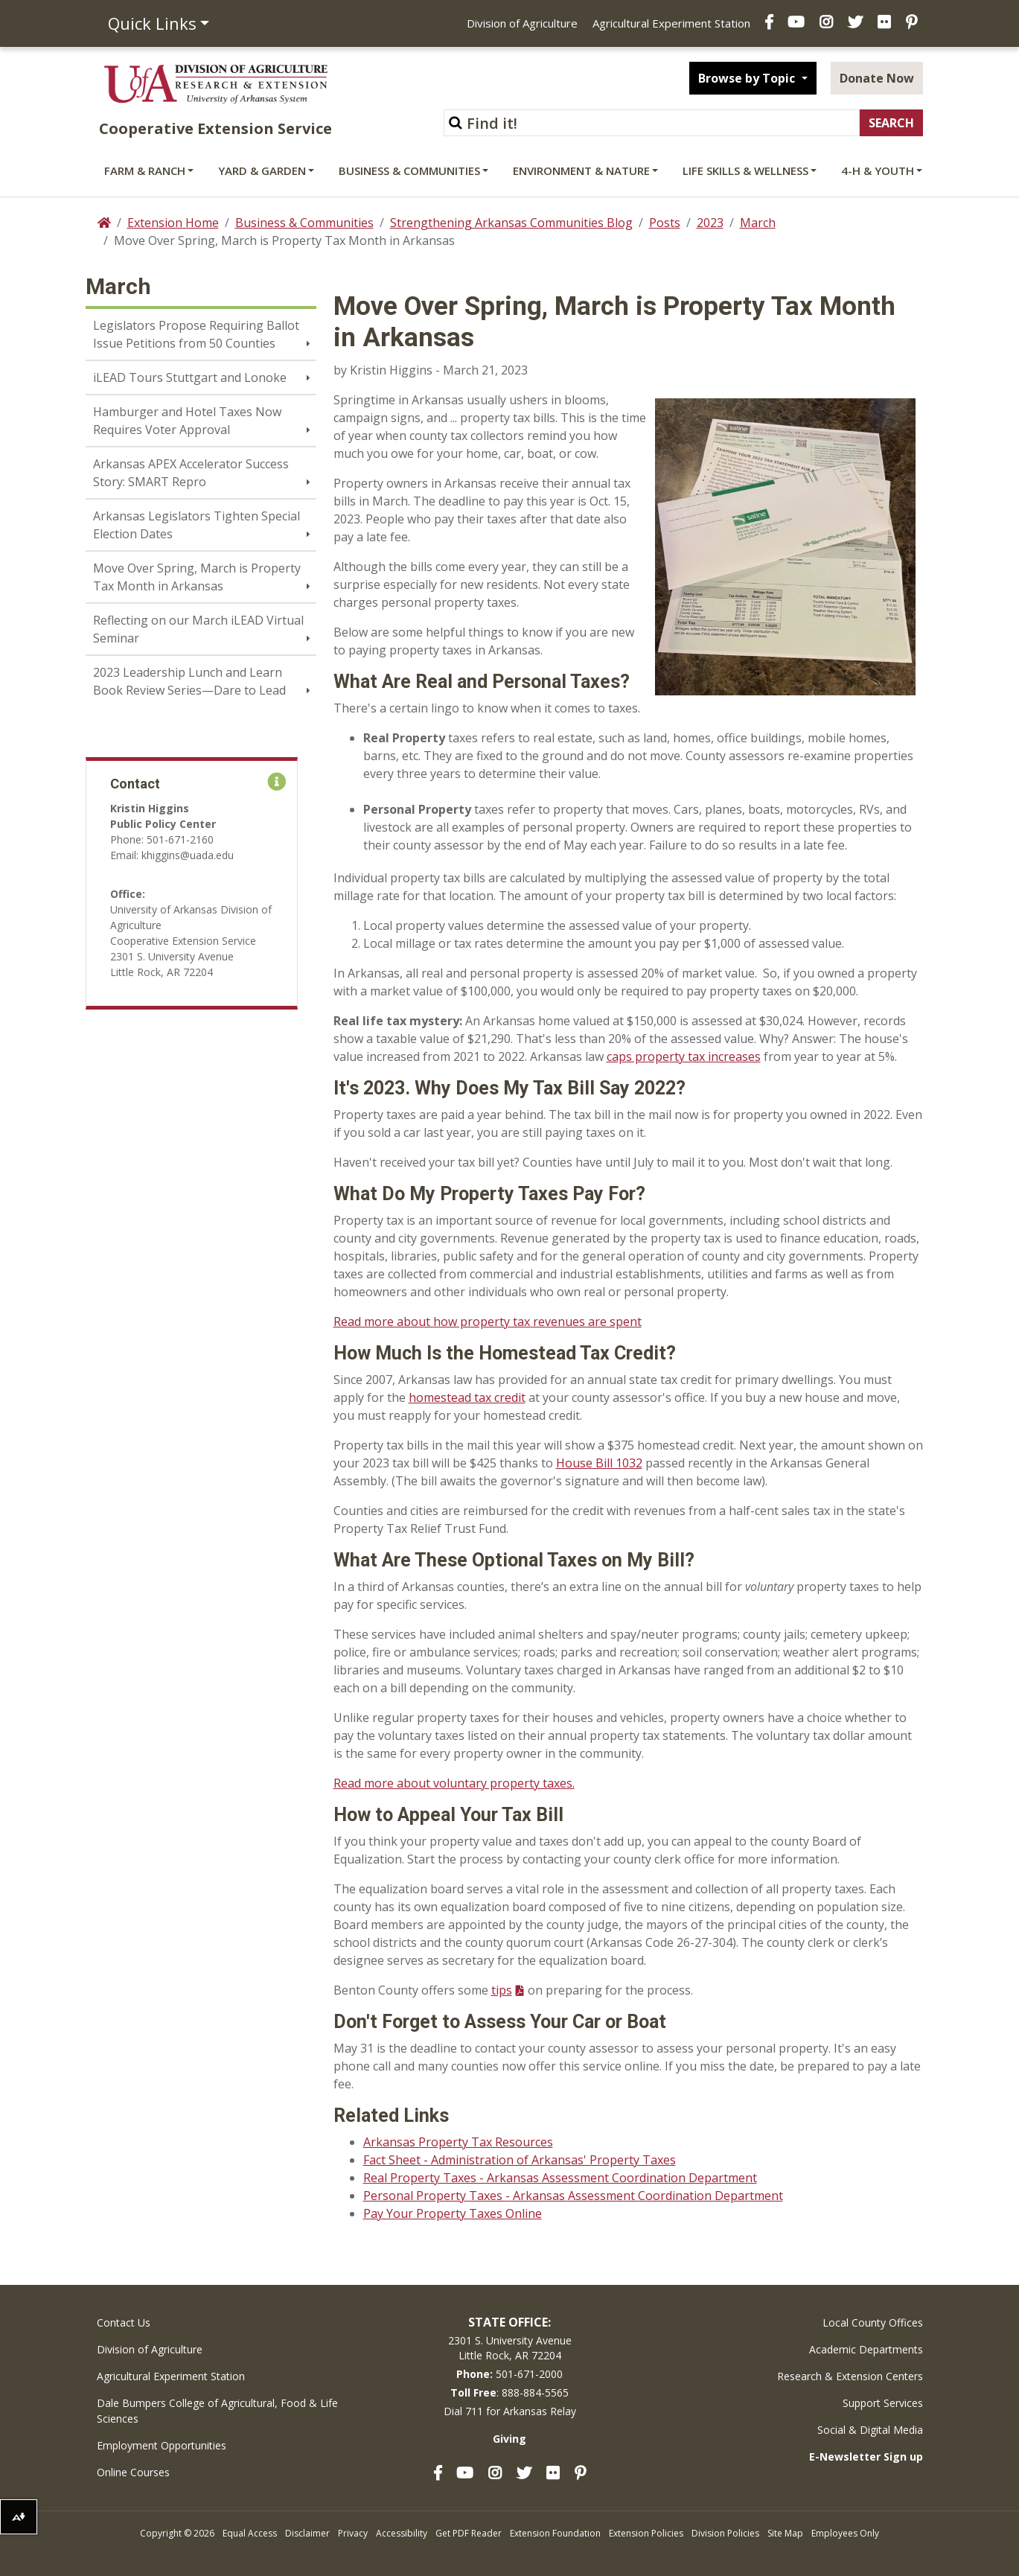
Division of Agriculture (522, 23)
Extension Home (173, 222)
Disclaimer (307, 2533)
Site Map (785, 2533)
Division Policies (725, 2533)
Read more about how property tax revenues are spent (487, 1321)
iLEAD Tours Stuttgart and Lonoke (190, 377)
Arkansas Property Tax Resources (458, 2142)
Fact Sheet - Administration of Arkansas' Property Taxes (519, 2160)
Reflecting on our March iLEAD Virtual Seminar (198, 629)
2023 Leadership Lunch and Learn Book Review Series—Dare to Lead (189, 681)
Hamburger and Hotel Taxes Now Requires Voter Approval (187, 421)
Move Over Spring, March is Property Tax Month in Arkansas (197, 577)
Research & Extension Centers (850, 2376)
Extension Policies (646, 2533)
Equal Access (250, 2533)
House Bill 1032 (599, 1463)
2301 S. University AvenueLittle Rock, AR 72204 (510, 2347)
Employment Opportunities (161, 2445)
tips (501, 1990)
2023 (710, 222)
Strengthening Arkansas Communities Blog (511, 222)
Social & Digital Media (870, 2430)
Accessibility (401, 2533)
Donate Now (877, 78)
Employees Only (845, 2533)
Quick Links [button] (152, 23)
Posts (664, 222)
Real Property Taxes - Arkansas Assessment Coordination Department (560, 2177)
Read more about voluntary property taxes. (454, 1783)
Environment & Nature (581, 170)
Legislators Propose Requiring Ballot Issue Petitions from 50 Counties (196, 334)
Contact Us (123, 2322)
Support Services (883, 2403)
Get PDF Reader (468, 2533)
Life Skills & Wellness (745, 170)
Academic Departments (866, 2349)
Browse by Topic (748, 78)
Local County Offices (872, 2322)
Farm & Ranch (144, 170)
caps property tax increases (684, 1056)
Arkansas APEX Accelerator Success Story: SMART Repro (191, 473)
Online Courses (133, 2472)
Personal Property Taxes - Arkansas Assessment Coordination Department (573, 2195)
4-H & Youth (877, 170)
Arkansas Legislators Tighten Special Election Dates (196, 525)
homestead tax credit (467, 1397)
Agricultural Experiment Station (671, 23)
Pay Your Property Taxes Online (452, 2213)
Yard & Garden (262, 170)
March (758, 222)
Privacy (353, 2533)
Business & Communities (409, 170)
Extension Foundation (555, 2533)
